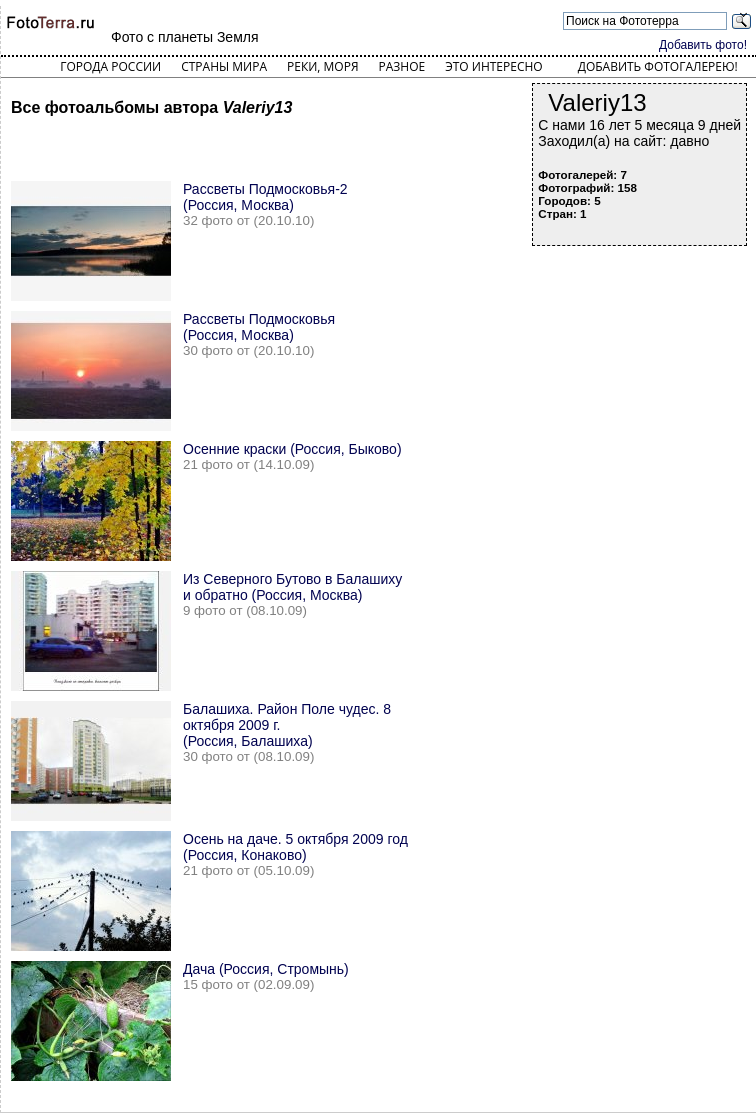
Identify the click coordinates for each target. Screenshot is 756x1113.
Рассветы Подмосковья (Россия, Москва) (259, 327)
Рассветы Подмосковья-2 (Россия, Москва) (265, 197)
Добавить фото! (703, 45)
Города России (110, 66)
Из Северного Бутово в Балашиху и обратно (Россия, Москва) (292, 587)
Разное (402, 66)
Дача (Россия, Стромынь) (266, 969)
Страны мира (224, 66)
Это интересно (494, 66)
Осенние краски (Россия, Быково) (292, 449)
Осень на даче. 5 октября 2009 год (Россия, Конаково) (295, 847)
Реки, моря (322, 66)
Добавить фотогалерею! (658, 66)
